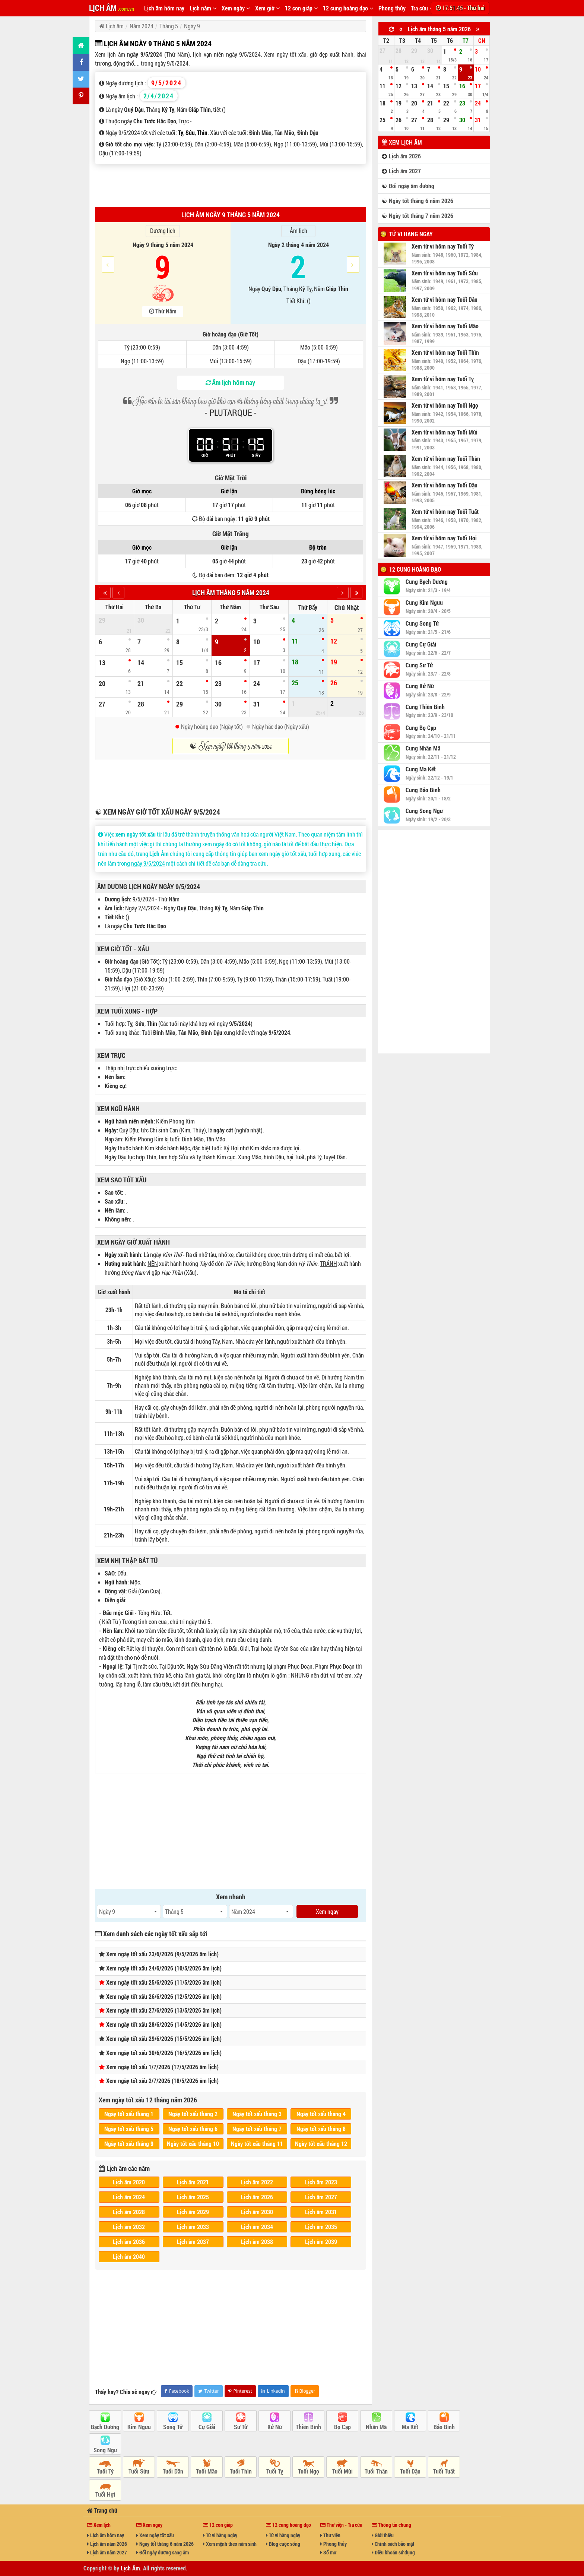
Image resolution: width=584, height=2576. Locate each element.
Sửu (190, 132)
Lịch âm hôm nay (164, 8)
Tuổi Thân (376, 2471)
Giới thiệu (383, 2535)
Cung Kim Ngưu (424, 602)
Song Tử (172, 2427)
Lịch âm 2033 (193, 2227)
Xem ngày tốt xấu (155, 2535)
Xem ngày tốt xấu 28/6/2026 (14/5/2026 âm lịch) (164, 2024)
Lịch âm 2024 (129, 2197)
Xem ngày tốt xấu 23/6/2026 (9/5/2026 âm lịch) (162, 1954)
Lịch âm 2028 (129, 2212)
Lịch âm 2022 (257, 2182)
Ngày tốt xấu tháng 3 (257, 2114)
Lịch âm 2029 (193, 2212)
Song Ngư (105, 2450)
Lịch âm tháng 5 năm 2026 (439, 29)
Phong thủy (392, 8)
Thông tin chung (391, 2524)
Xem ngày (236, 8)
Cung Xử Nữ (420, 686)
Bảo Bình (444, 2427)
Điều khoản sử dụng (393, 2552)
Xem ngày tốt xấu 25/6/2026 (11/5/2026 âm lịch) (164, 1982)
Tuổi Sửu (138, 2471)
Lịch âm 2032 (129, 2227)
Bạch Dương (105, 2427)
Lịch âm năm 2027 (107, 2552)
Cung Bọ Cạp (421, 727)
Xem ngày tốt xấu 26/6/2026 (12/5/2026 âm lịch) (164, 1996)
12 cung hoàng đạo (348, 8)
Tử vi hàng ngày (411, 234)
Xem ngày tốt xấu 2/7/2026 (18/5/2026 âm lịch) (162, 2080)
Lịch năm (203, 8)
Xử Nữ (274, 2427)
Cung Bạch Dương (427, 581)
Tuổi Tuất (444, 2471)
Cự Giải (207, 2427)
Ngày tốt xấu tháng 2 (193, 2114)
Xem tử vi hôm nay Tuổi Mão (445, 326)
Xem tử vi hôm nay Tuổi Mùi (444, 432)
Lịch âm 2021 (193, 2182)
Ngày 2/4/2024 (142, 908)
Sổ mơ (328, 2552)
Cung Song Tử (422, 623)
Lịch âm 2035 (321, 2227)
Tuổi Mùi (342, 2471)
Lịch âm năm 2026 (107, 2543)
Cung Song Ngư (424, 811)
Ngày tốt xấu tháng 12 (321, 2143)
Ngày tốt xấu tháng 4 (321, 2114)
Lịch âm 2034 (257, 2227)
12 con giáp (301, 8)
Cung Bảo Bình (423, 790)
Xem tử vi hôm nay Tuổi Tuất (445, 511)
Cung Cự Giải (421, 644)
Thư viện (330, 2535)
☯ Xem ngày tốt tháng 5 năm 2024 (231, 746)
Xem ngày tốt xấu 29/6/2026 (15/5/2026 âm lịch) (164, 2038)
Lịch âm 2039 (321, 2241)
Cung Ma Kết (421, 769)
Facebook (177, 2391)
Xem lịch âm (402, 142)
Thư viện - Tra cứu (341, 2524)
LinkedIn (273, 2391)
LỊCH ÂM (111, 7)
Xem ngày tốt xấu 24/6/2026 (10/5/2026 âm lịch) (164, 1968)
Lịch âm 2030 (257, 2212)
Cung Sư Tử (419, 665)
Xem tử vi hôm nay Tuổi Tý (443, 246)
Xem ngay (327, 1911)
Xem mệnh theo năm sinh (230, 2543)
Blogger (304, 2391)
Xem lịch (99, 2524)
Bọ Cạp (342, 2427)
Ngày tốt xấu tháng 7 (257, 2129)
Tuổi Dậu (410, 2471)
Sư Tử (240, 2427)
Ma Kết (410, 2427)
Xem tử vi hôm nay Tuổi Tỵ (443, 379)
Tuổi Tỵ (274, 2471)
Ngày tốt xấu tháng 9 (128, 2143)
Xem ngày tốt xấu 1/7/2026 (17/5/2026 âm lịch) (162, 2067)
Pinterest (240, 2391)
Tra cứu (422, 8)
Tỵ (180, 132)
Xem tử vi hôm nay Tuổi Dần (444, 299)
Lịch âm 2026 (257, 2197)
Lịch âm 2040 (129, 2256)
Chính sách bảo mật (393, 2543)
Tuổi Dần (173, 2471)
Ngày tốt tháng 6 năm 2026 (165, 2543)
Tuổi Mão (207, 2471)
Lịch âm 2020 (129, 2182)
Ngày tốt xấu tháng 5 (128, 2129)
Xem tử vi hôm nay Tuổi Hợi (444, 538)
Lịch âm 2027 (321, 2197)
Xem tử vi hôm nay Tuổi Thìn (445, 352)
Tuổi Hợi (105, 2494)
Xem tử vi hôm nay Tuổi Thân (446, 458)
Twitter (208, 2391)
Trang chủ (102, 2510)
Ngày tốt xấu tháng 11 (257, 2143)
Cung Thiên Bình (425, 707)
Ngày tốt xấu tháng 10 (193, 2143)
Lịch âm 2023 (321, 2182)
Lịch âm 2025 (193, 2197)
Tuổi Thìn (241, 2471)
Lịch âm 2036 (129, 2241)
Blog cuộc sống (283, 2543)
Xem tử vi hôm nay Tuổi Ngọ (445, 405)
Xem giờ (267, 8)
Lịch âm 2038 (257, 2241)
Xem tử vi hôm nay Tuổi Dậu (444, 485)
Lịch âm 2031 (321, 2212)
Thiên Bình (308, 2427)
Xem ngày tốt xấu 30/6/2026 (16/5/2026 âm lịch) (164, 2053)
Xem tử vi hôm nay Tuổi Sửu (445, 273)
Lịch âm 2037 (193, 2241)
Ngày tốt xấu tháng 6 (193, 2129)
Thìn (202, 132)
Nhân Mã (376, 2427)
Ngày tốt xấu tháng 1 (128, 2114)
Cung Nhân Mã (423, 748)
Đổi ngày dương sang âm (162, 2552)
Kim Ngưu (139, 2427)
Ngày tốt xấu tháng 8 (321, 2129)
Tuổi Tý (105, 2471)
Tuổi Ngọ (308, 2471)
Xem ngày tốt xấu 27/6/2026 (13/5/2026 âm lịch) (164, 2010)
